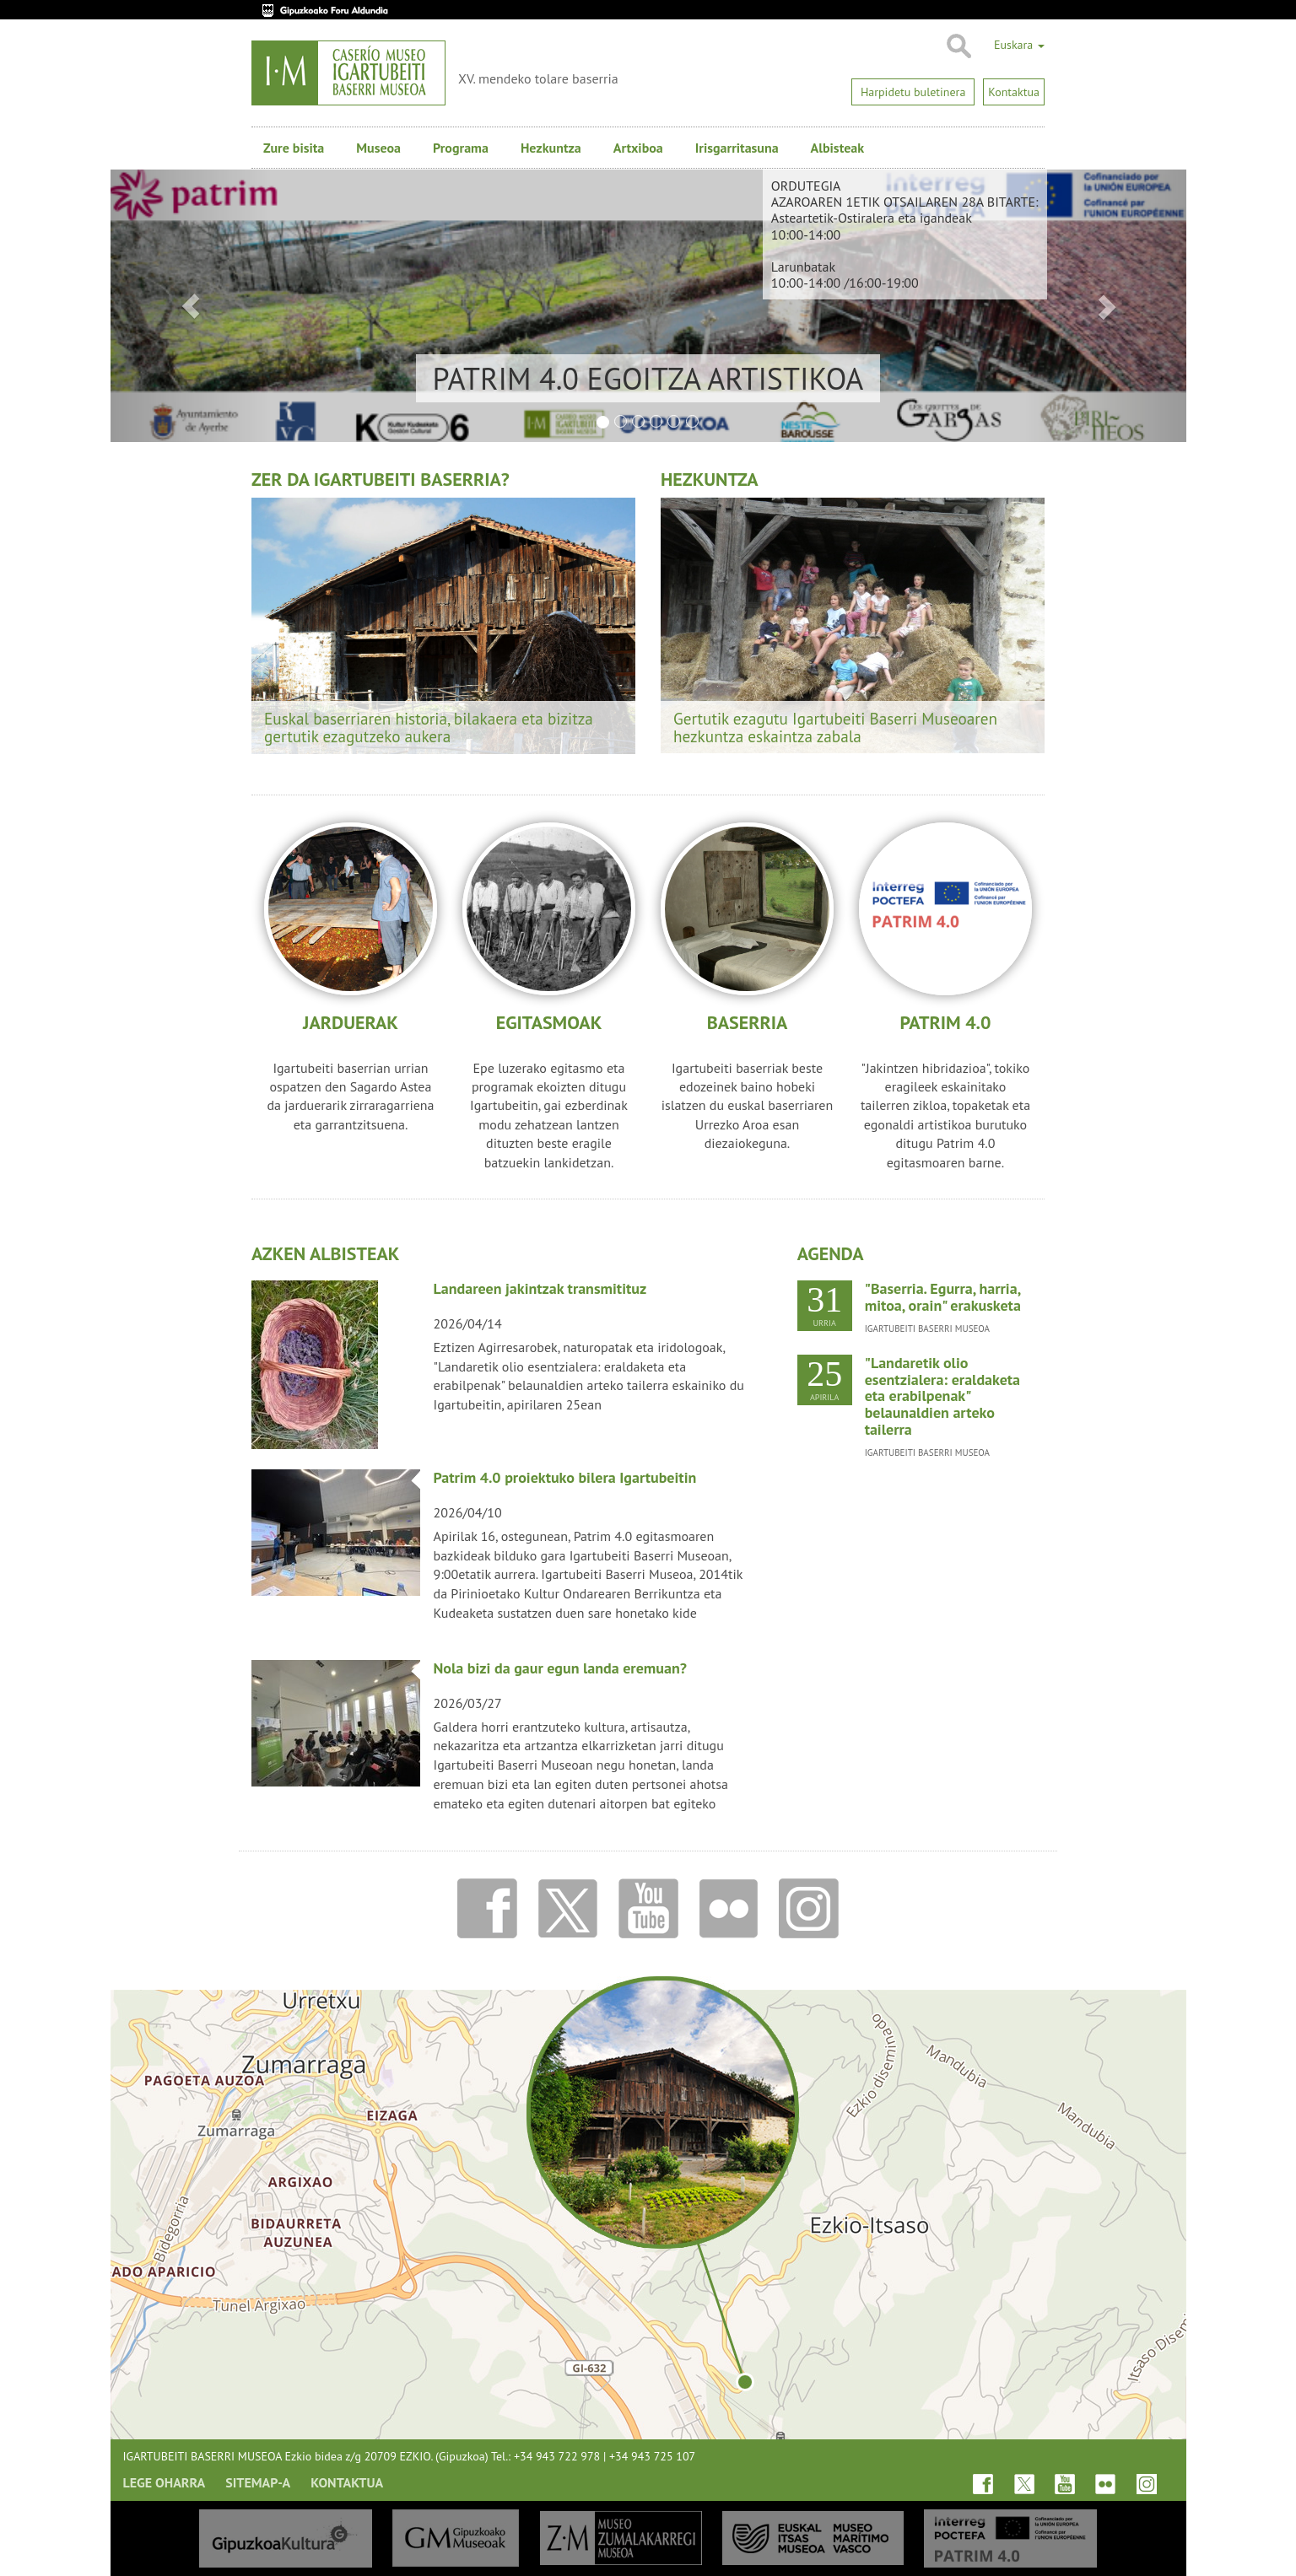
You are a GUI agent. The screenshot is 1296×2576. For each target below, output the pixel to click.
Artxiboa (638, 147)
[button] (191, 306)
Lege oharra (164, 2482)
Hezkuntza (551, 147)
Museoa (378, 147)
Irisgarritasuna (737, 147)
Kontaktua (346, 2482)
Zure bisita (293, 147)
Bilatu (958, 46)
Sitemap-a (257, 2482)
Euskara (1019, 44)
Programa (461, 147)
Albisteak (837, 147)
